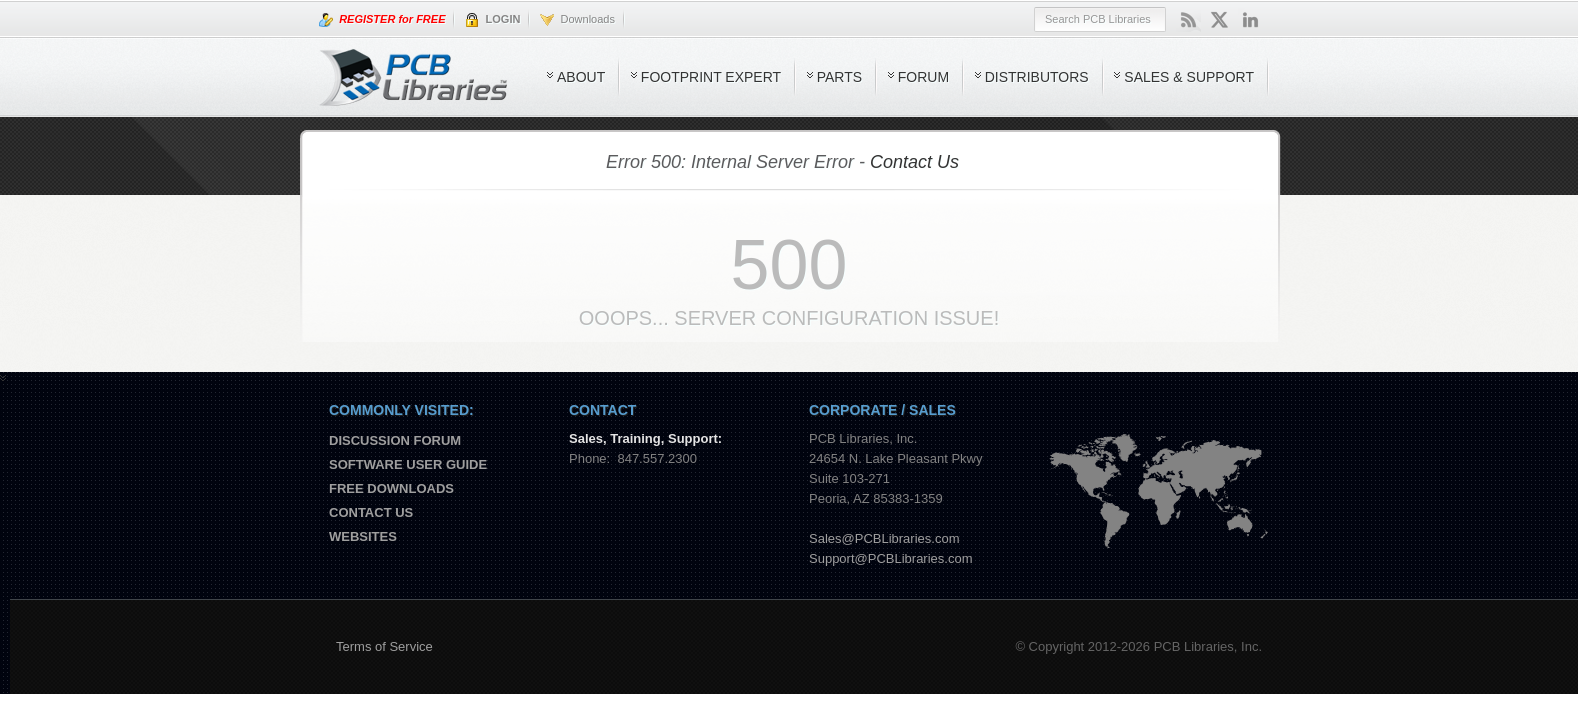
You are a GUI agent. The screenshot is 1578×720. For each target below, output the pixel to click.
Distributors (1037, 77)
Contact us (371, 512)
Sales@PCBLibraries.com (884, 538)
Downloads (577, 20)
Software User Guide (408, 464)
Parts (839, 77)
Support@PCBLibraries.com (890, 558)
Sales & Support (1189, 77)
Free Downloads (391, 488)
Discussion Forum (395, 440)
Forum (923, 77)
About (581, 77)
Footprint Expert (711, 77)
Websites (363, 536)
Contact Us (914, 162)
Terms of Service (384, 646)
